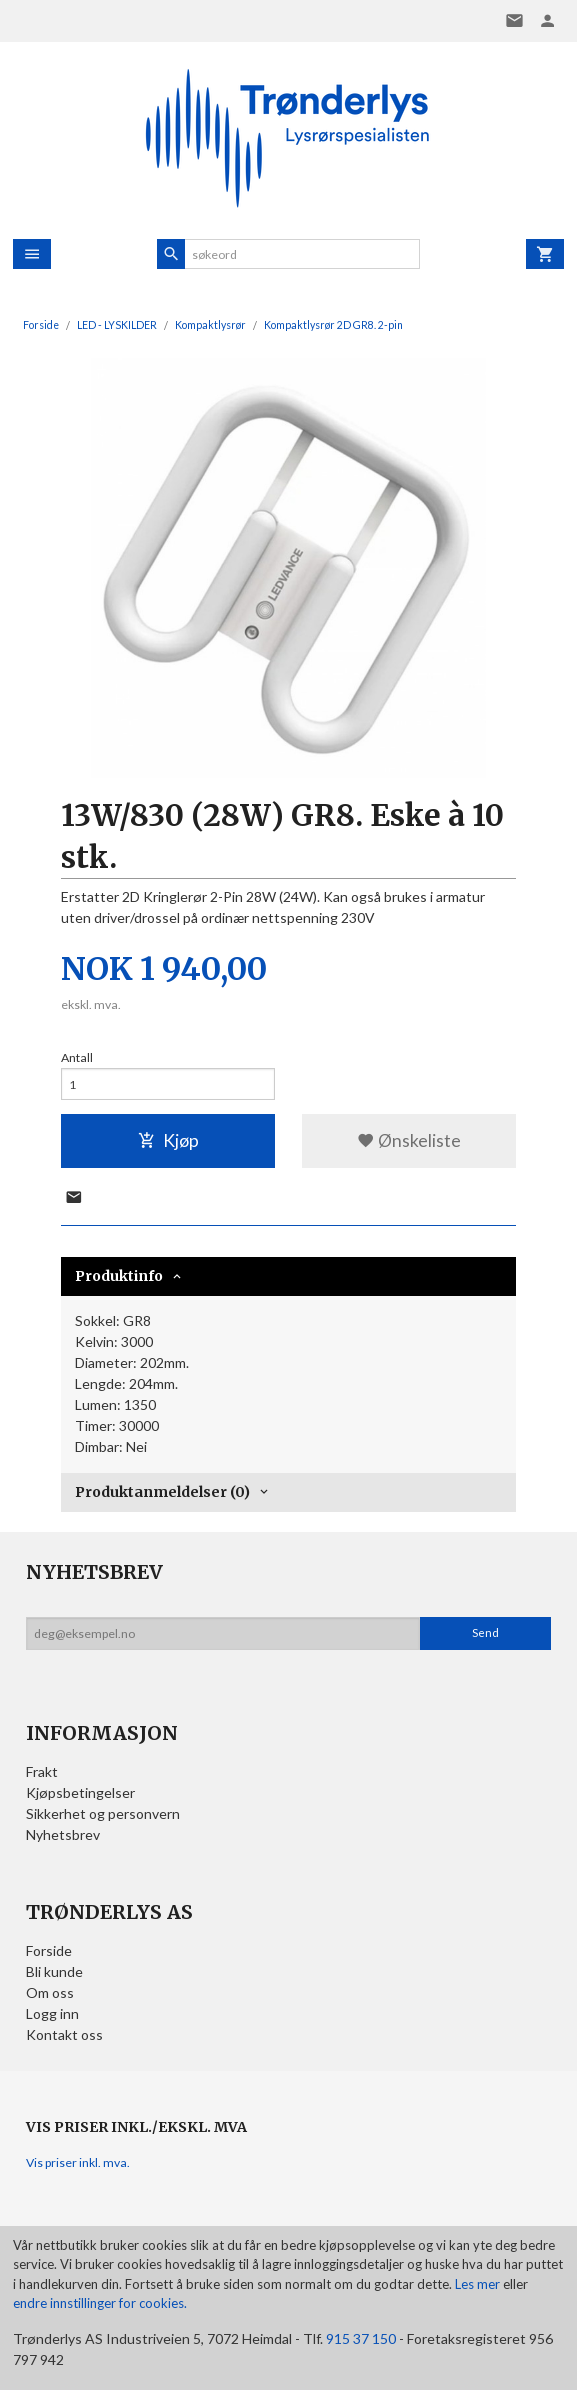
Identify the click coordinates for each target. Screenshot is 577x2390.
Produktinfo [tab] (119, 1276)
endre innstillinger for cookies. (100, 2303)
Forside (41, 325)
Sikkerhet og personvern (103, 1813)
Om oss (50, 1992)
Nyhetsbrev (63, 1834)
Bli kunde (54, 1971)
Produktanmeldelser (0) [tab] (162, 1492)
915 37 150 (361, 2338)
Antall (77, 1057)
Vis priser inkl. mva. (78, 2162)
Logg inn (52, 2013)
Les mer (479, 2284)
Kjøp (168, 1140)
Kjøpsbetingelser (80, 1792)
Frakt (42, 1771)
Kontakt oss (64, 2034)
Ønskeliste (409, 1140)
